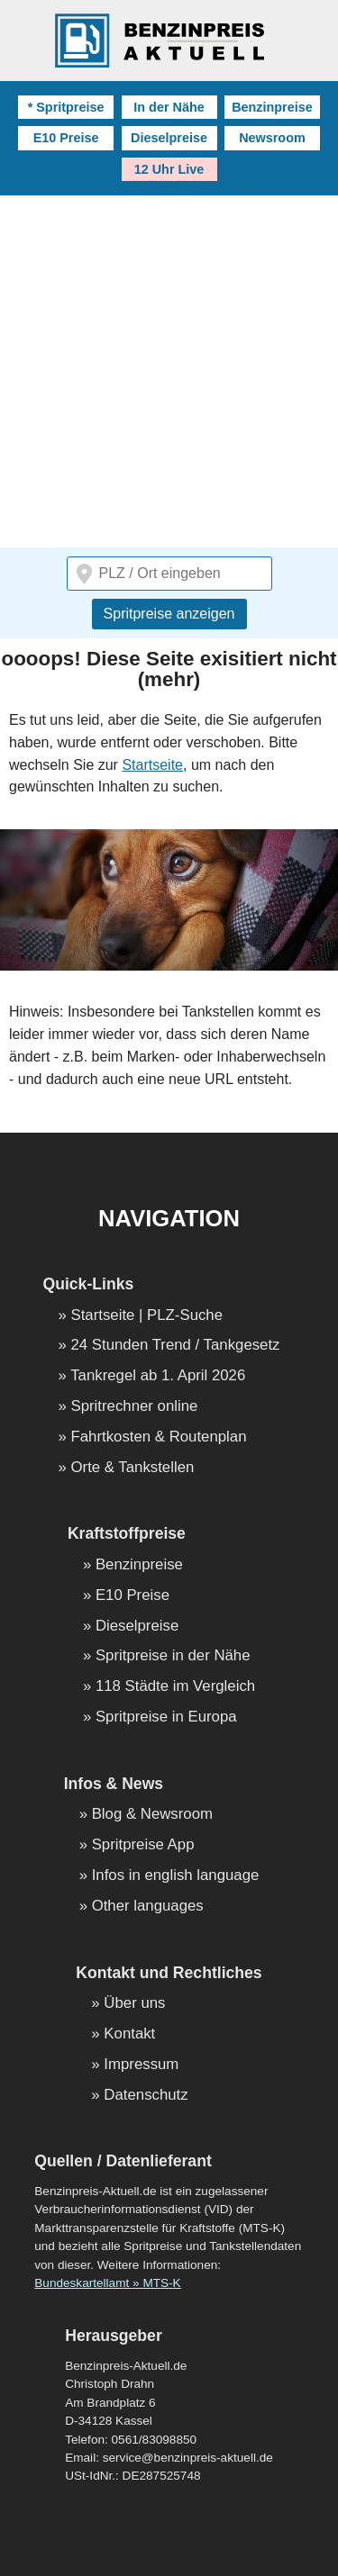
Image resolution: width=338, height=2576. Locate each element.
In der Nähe (168, 107)
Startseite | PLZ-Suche (147, 1316)
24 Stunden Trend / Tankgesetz (175, 1345)
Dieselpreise (169, 138)
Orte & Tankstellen (133, 1468)
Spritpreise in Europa (166, 1717)
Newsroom (272, 138)
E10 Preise (66, 138)
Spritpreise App (143, 1845)
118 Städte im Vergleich (175, 1687)
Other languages (148, 1906)
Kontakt (129, 2034)
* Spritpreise (66, 107)
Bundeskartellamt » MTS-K (107, 2283)
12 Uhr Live (169, 169)
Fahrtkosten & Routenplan (159, 1437)
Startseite (152, 765)
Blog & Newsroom (152, 1814)
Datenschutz (145, 2095)
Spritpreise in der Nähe (173, 1656)
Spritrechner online (134, 1407)
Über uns (134, 2003)
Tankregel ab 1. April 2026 (157, 1376)
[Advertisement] (169, 373)
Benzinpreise (272, 107)
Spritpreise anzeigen (169, 613)
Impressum (141, 2065)
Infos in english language (176, 1876)
